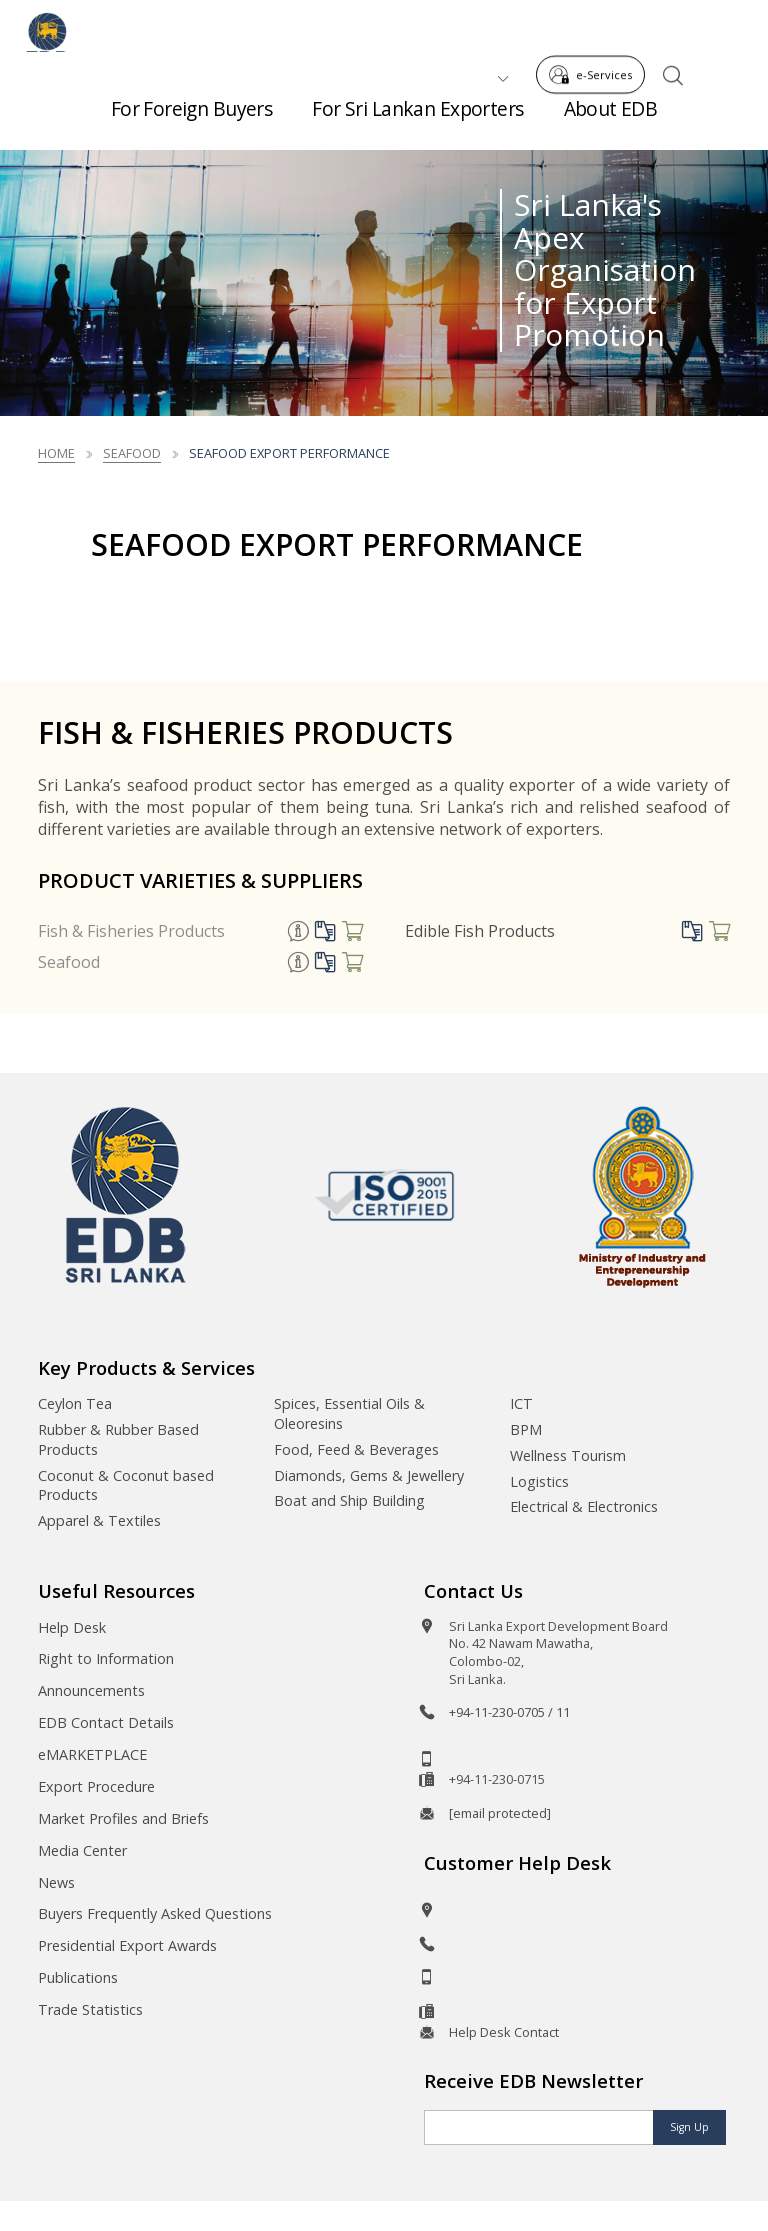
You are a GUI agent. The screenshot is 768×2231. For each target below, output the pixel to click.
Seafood (69, 962)
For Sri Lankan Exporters (417, 119)
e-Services (596, 28)
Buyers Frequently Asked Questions (155, 1913)
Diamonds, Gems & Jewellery (369, 1475)
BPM (526, 1429)
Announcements (91, 1690)
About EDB (611, 119)
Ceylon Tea (75, 1403)
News (56, 1882)
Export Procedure (96, 1786)
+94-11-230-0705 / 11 (509, 1712)
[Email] (539, 2127)
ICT (521, 1403)
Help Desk (72, 1627)
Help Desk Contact (504, 2032)
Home (56, 453)
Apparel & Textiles (99, 1520)
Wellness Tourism (568, 1455)
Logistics (539, 1481)
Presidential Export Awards (127, 1945)
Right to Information (106, 1658)
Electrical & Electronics (584, 1506)
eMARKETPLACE (92, 1754)
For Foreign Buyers (192, 119)
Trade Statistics (90, 2009)
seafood (132, 453)
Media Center (82, 1850)
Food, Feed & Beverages (356, 1449)
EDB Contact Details (106, 1722)
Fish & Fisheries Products (131, 931)
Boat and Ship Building (349, 1500)
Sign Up (689, 2127)
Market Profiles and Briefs (123, 1818)
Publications (78, 1977)
